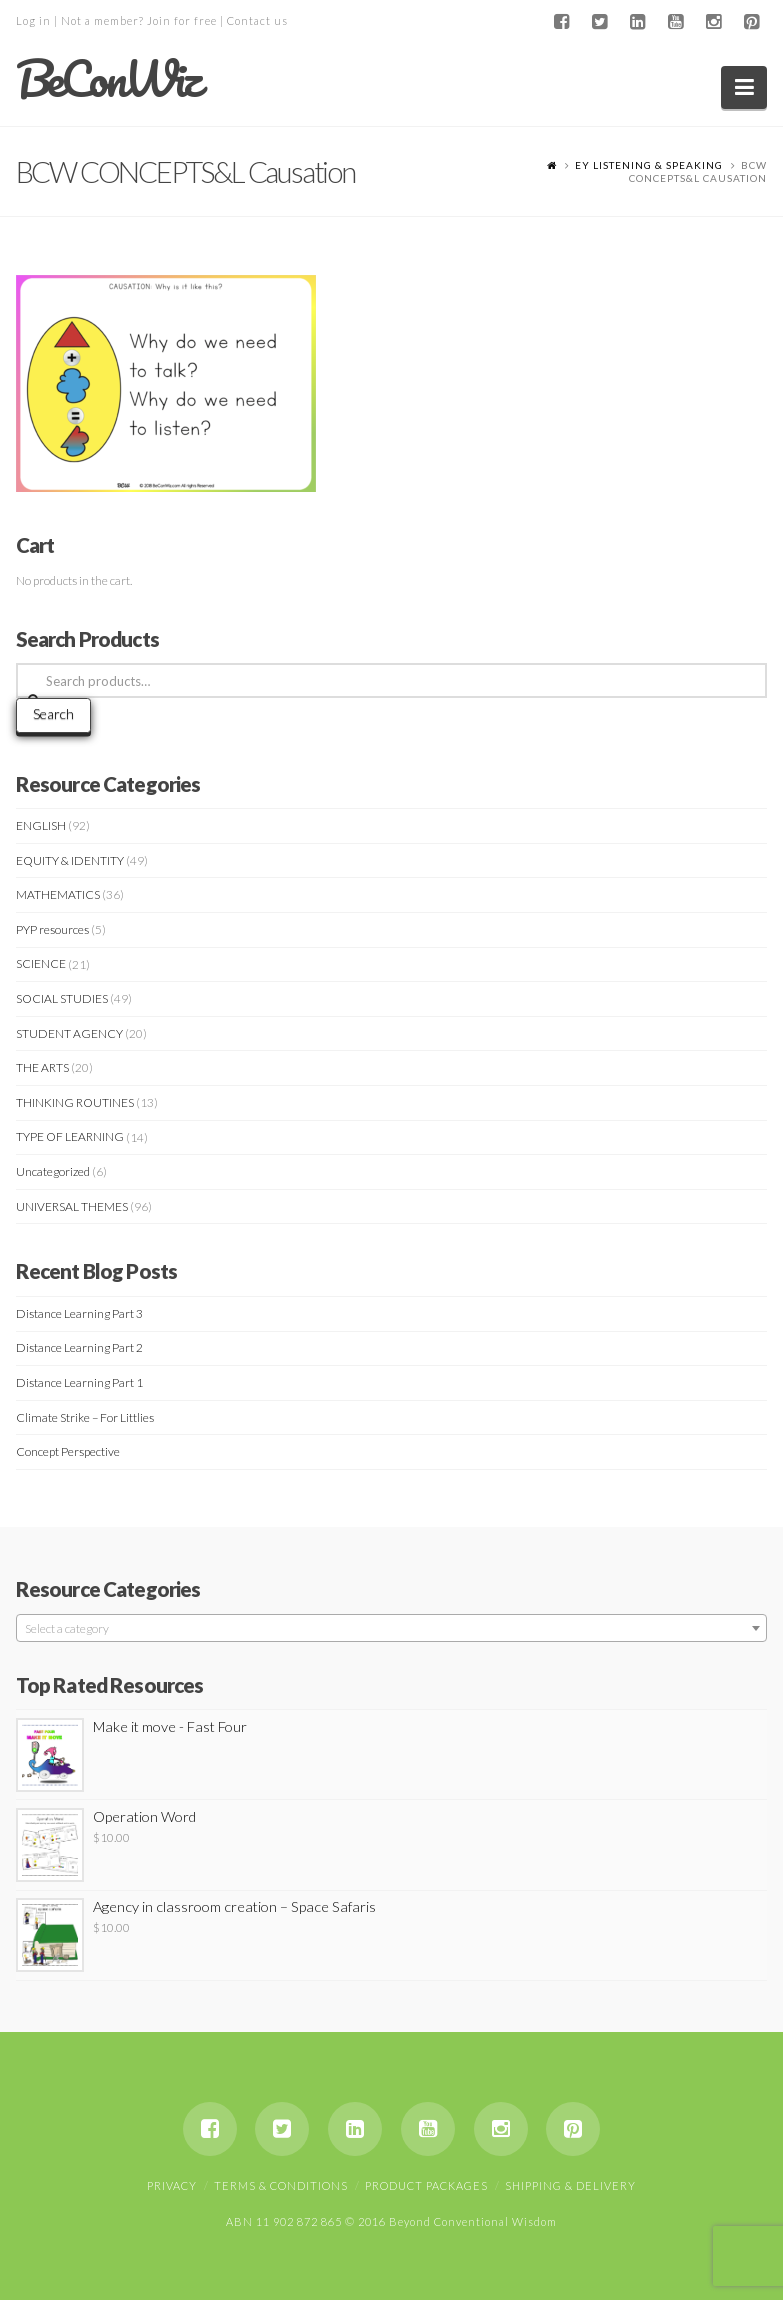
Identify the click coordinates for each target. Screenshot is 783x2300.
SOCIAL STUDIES (62, 998)
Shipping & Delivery (570, 2185)
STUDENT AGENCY (69, 1033)
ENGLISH (41, 825)
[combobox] (392, 1628)
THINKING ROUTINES (75, 1102)
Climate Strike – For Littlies (85, 1417)
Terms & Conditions (281, 2185)
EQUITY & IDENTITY (70, 860)
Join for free (182, 20)
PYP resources (52, 929)
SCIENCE (41, 963)
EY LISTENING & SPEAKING (649, 165)
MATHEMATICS (58, 894)
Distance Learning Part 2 (79, 1347)
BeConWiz (107, 79)
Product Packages (426, 2185)
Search (53, 713)
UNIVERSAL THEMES (72, 1206)
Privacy (172, 2185)
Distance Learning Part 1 (79, 1382)
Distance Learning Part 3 (79, 1313)
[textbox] (392, 1629)
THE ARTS (42, 1067)
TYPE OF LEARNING (70, 1136)
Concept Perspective (68, 1451)
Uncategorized (53, 1171)
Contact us (257, 20)
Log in (33, 20)
